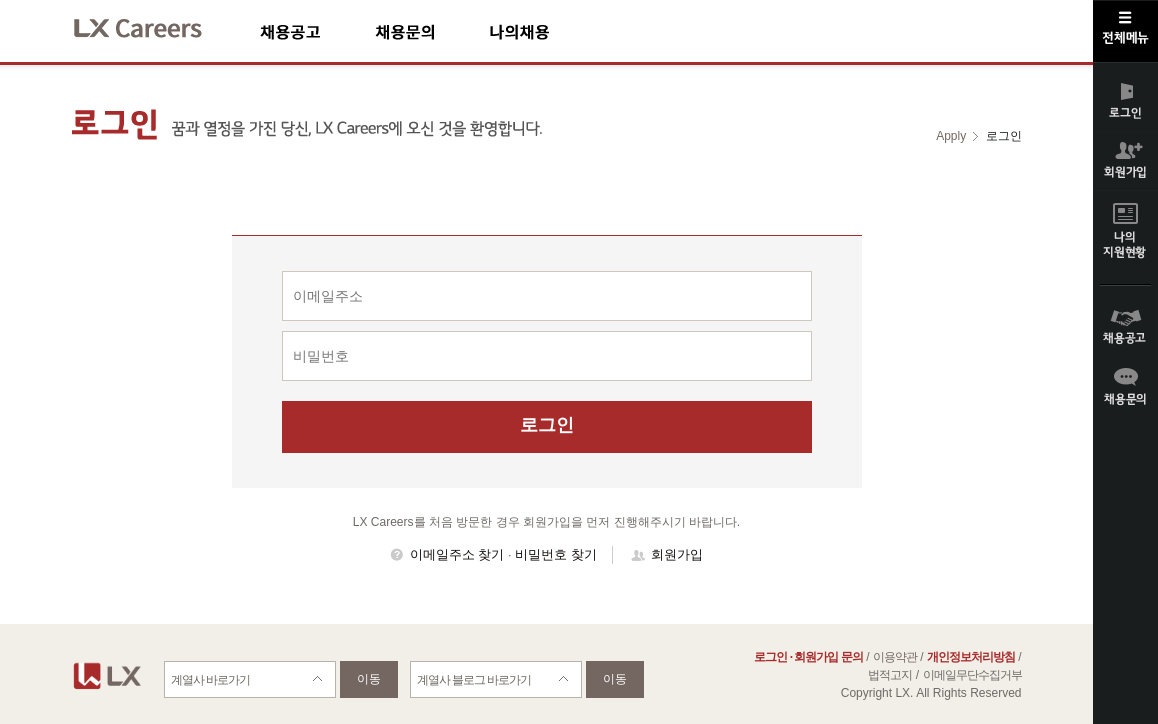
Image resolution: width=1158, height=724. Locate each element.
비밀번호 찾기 (556, 554)
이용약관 (895, 657)
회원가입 (677, 554)
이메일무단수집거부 (972, 675)
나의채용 (549, 31)
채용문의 (432, 31)
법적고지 (890, 675)
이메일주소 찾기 (457, 554)
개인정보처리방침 (971, 657)
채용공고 (317, 31)
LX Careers (154, 25)
